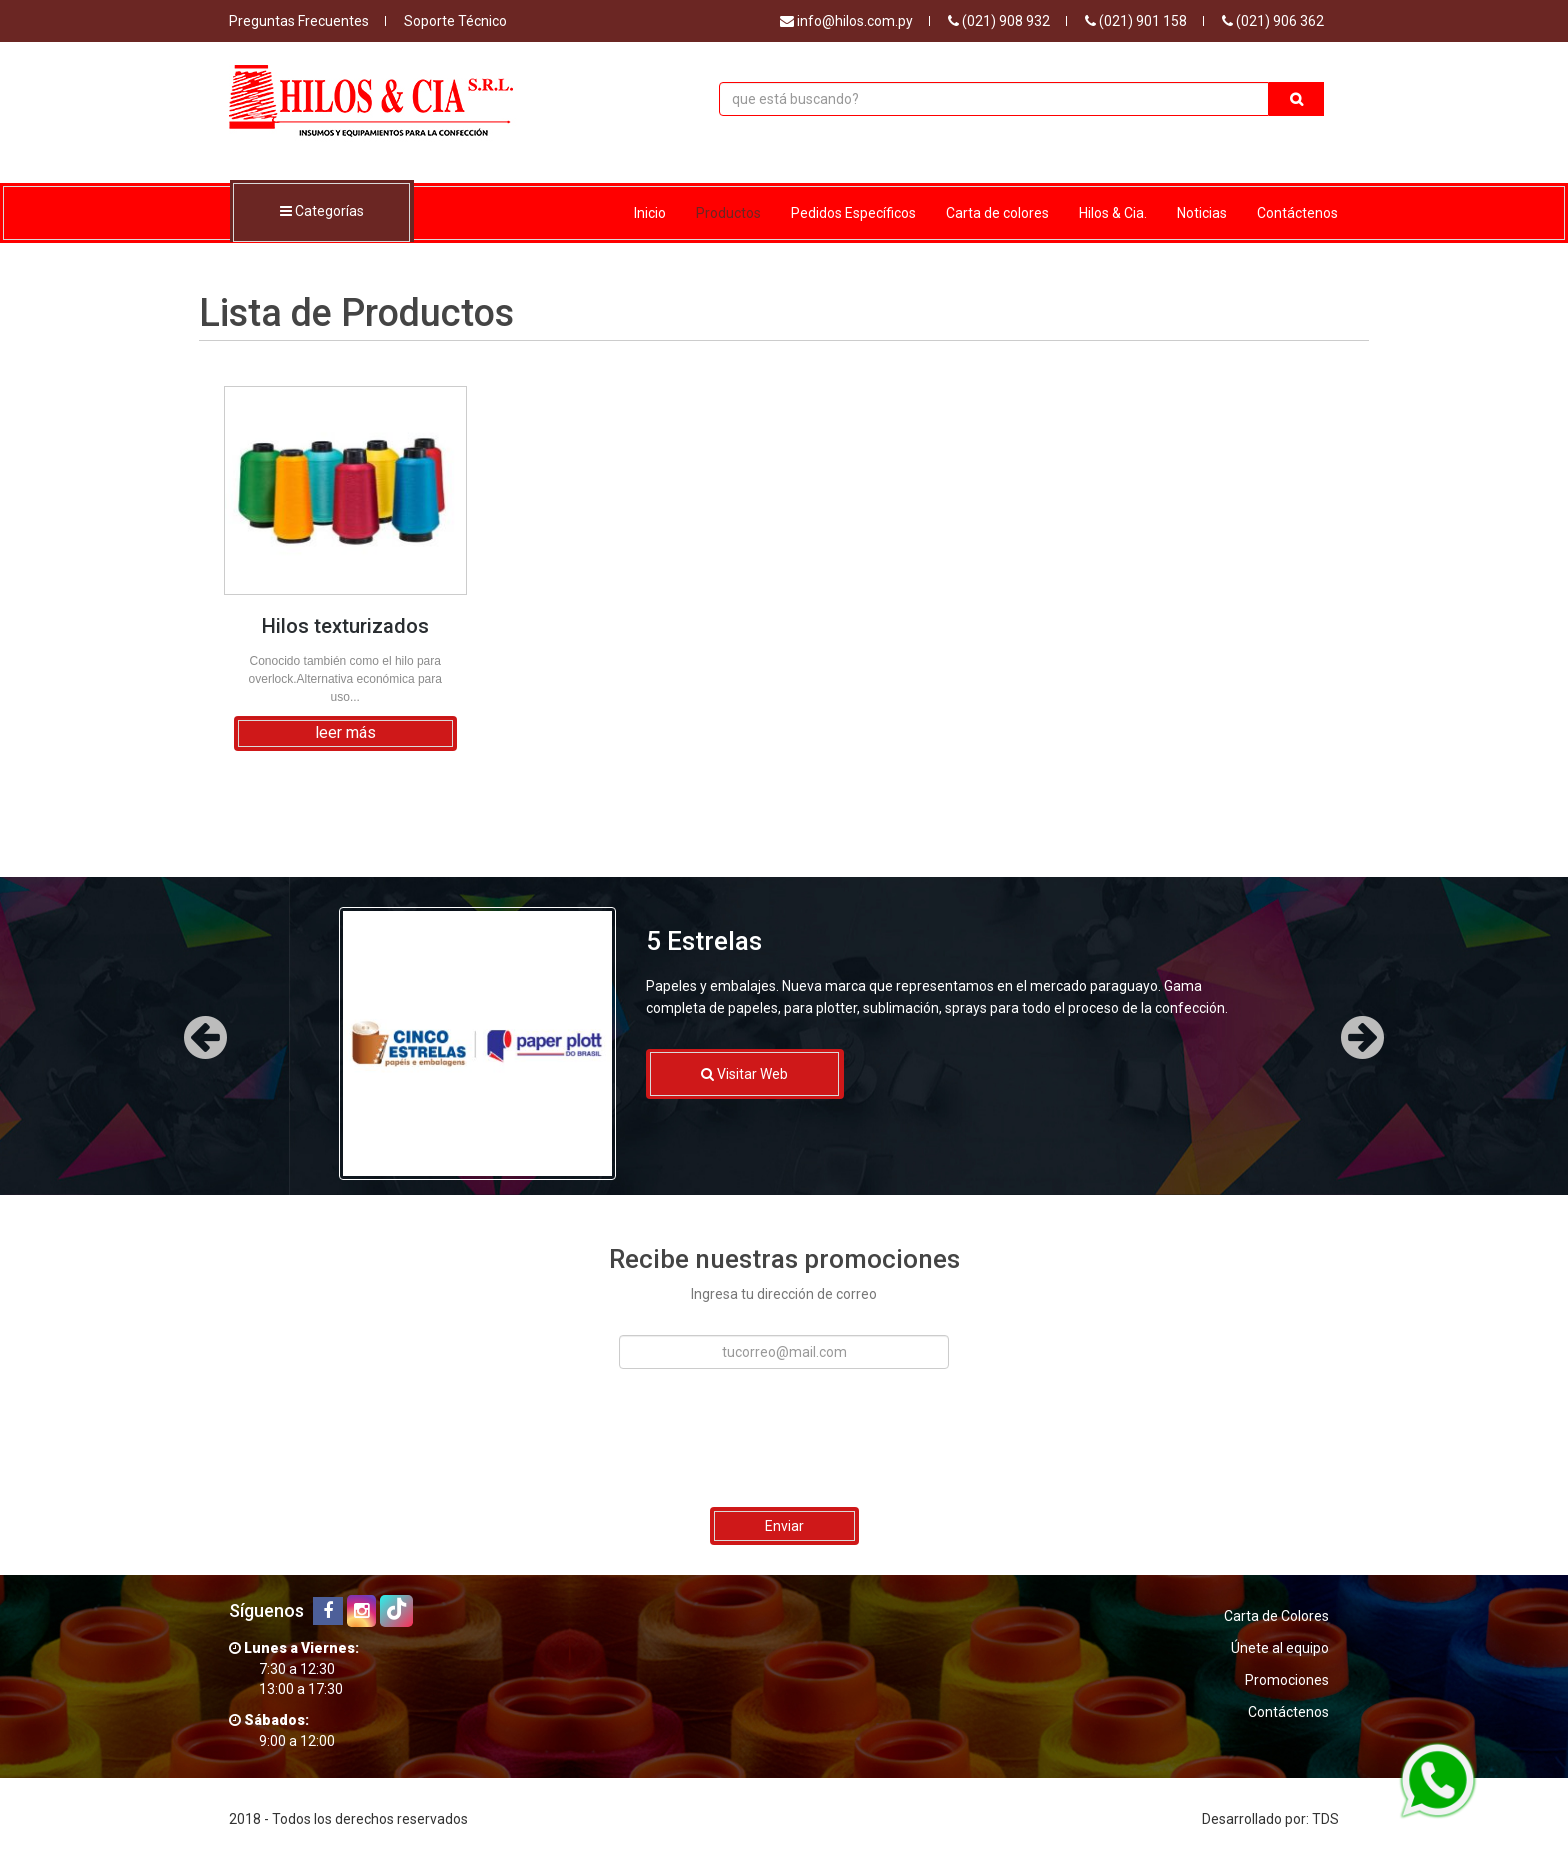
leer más (345, 732)
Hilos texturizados (345, 626)
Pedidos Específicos (853, 213)
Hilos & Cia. (1113, 213)
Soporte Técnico (455, 21)
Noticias (1202, 213)
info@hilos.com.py (846, 21)
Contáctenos (1297, 213)
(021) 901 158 (1136, 21)
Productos (728, 213)
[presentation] (781, 1438)
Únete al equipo (1280, 1648)
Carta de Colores (1276, 1616)
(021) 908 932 (999, 21)
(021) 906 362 (1273, 21)
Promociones (1287, 1680)
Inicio (650, 213)
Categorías (321, 212)
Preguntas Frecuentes (299, 21)
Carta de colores (997, 213)
